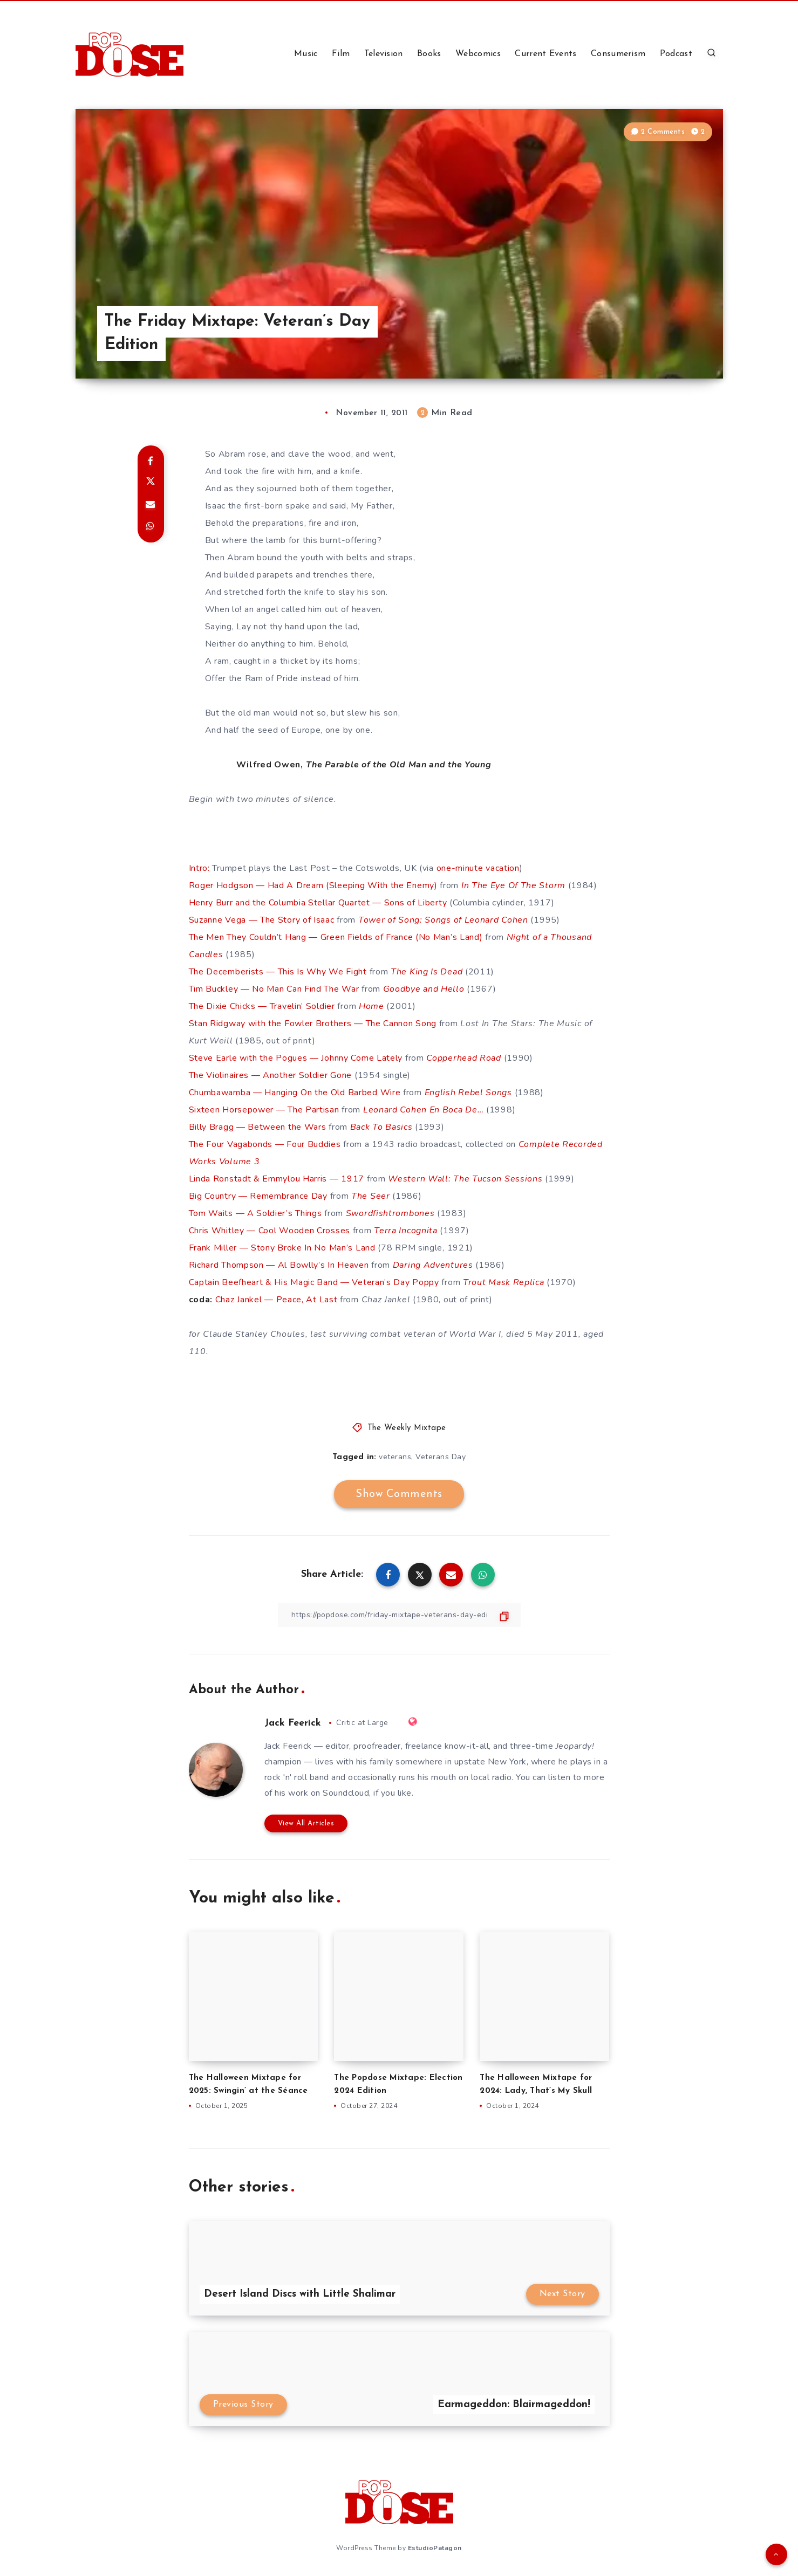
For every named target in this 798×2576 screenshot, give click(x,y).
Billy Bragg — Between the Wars (257, 1127)
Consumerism (618, 54)
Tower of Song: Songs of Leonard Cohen (443, 920)
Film (341, 54)
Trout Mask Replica (503, 1282)
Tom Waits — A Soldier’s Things (255, 1213)
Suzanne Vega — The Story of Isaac (262, 920)
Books (429, 54)
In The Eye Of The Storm (513, 885)
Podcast (676, 54)
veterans (395, 1457)
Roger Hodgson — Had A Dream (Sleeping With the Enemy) (313, 885)
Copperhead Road (463, 1058)
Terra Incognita (406, 1231)
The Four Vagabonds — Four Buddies (265, 1144)
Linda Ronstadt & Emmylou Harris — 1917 (277, 1179)
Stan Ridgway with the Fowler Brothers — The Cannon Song (313, 1023)
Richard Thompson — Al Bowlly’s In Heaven (279, 1265)
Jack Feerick (292, 1723)
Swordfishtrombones (390, 1213)
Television (383, 54)
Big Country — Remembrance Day (258, 1196)
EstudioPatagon (435, 2548)
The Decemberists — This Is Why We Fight (278, 972)
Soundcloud (346, 1793)
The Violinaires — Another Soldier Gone (270, 1075)
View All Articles (306, 1823)
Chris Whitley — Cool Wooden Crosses (270, 1231)
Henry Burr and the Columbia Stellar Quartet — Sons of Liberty (318, 903)
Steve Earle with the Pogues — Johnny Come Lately (296, 1058)
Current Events (545, 54)
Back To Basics (381, 1127)
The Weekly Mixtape (406, 1428)
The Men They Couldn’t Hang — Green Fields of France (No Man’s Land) (336, 937)
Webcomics (478, 54)
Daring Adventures (433, 1265)
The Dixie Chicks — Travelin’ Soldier (262, 1006)
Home (371, 1006)
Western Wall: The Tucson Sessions (465, 1179)
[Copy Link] (399, 1615)
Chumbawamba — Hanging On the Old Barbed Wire (295, 1092)
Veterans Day (440, 1457)
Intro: (199, 868)
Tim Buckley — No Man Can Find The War (274, 989)
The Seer (370, 1196)
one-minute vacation (478, 868)
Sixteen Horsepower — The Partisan (264, 1110)
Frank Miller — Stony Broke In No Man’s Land (282, 1248)
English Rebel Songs (468, 1092)
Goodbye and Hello (424, 989)
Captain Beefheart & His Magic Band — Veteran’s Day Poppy (314, 1282)
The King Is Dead (426, 972)
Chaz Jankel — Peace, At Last (276, 1300)
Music (306, 54)
